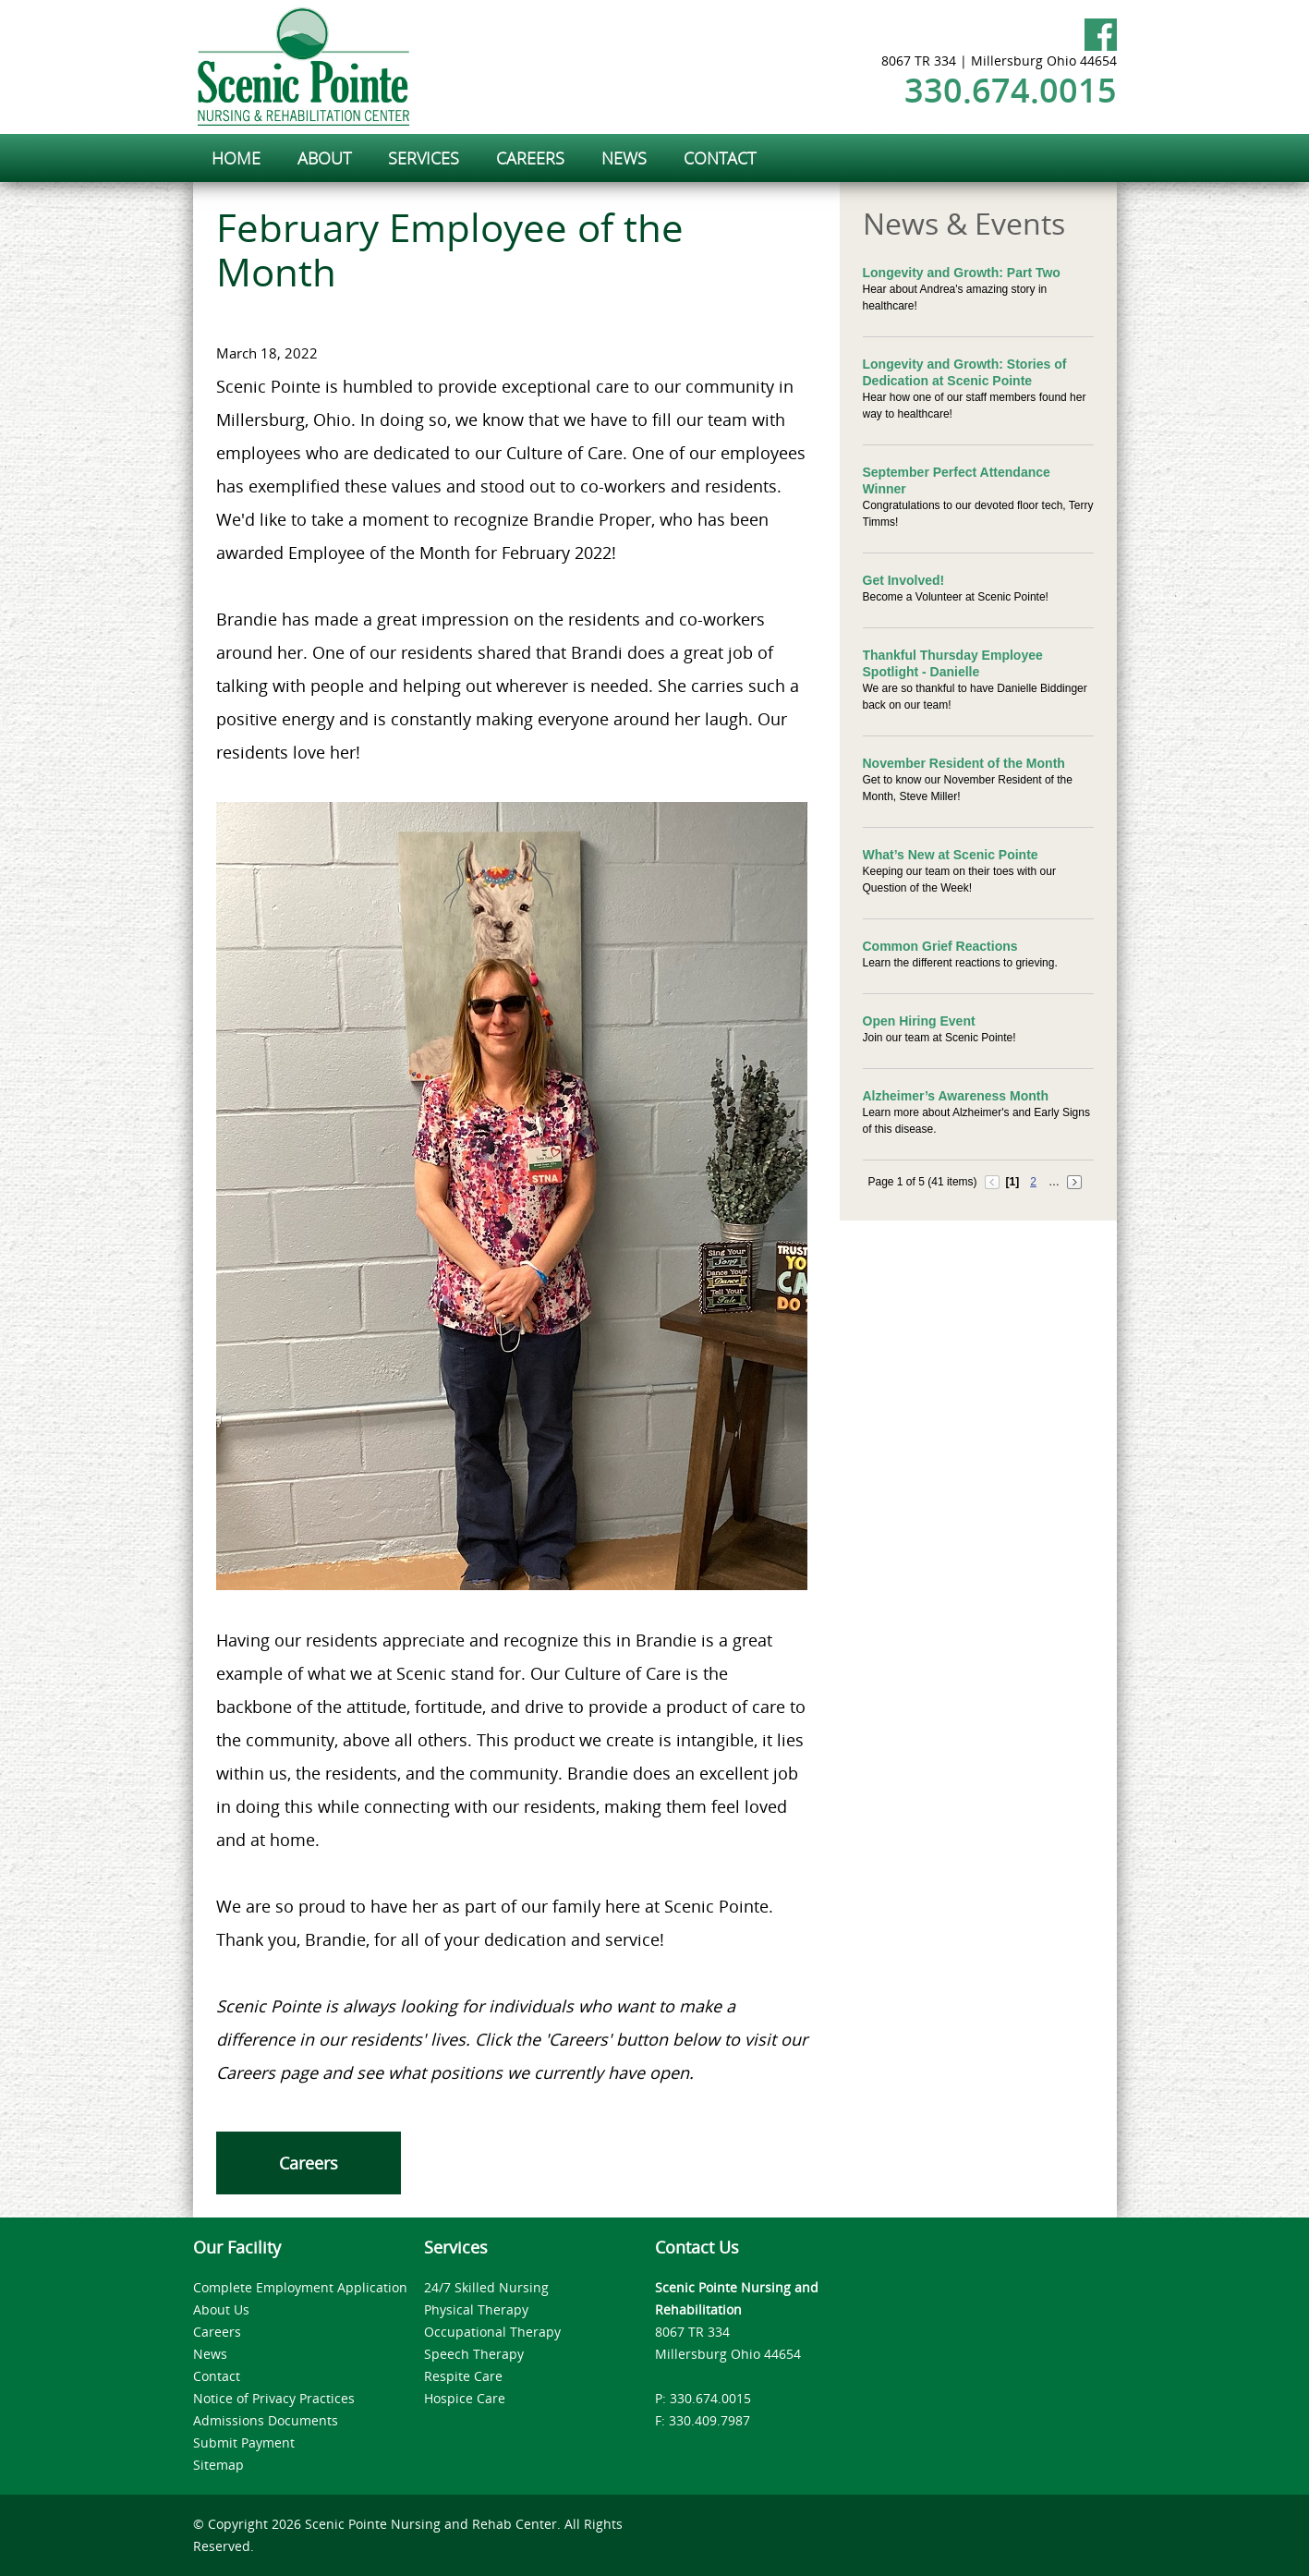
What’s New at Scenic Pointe (950, 854)
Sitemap (218, 2464)
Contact (216, 2376)
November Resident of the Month (964, 763)
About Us (221, 2309)
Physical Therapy (476, 2309)
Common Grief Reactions (940, 946)
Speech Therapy (474, 2354)
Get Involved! (904, 580)
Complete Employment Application (300, 2287)
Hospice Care (464, 2398)
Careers (308, 2163)
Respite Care (463, 2376)
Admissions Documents (265, 2420)
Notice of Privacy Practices (274, 2398)
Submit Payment (244, 2442)
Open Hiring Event (919, 1021)
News (210, 2354)
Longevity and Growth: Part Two (962, 272)
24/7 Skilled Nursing (486, 2287)
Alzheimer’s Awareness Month (956, 1095)
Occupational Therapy (492, 2331)
